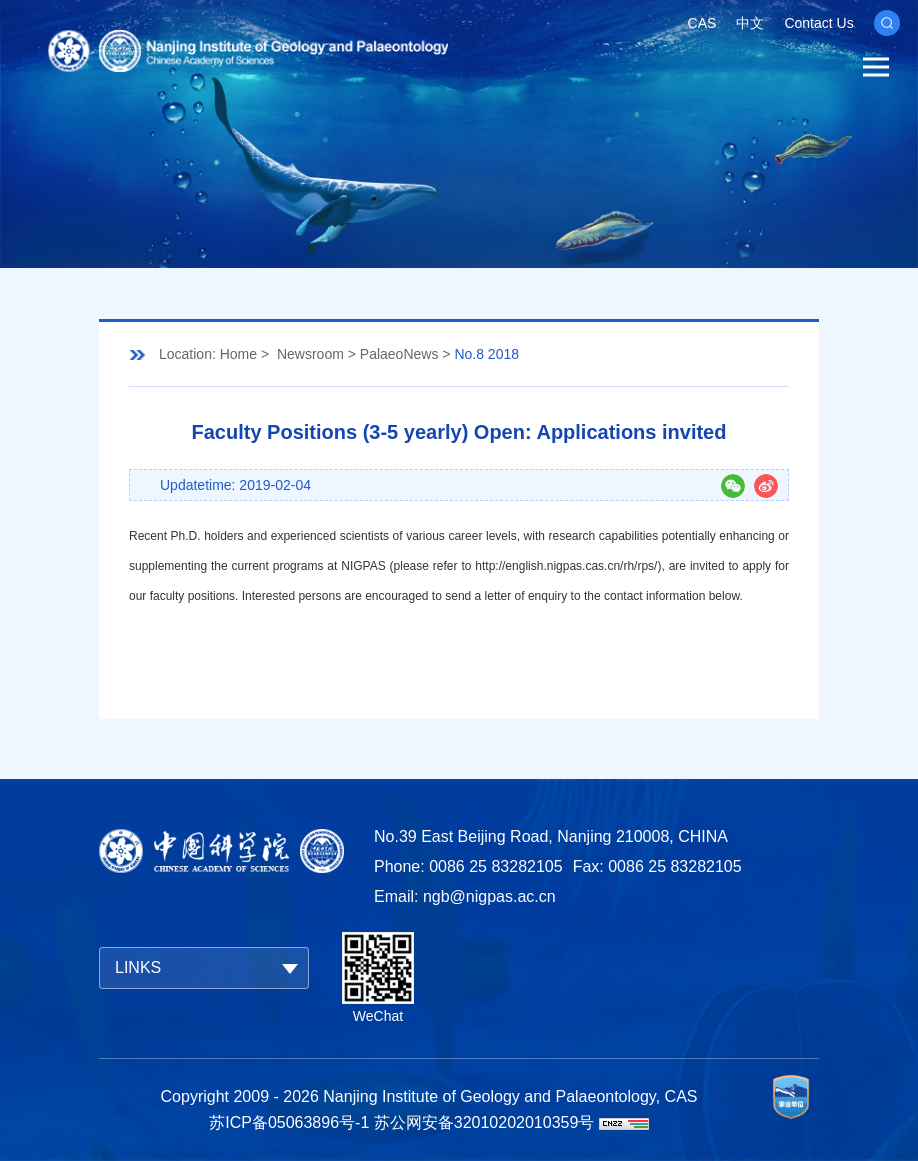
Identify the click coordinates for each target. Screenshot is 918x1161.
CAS (702, 23)
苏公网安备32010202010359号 (484, 1122)
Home (238, 354)
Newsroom (310, 354)
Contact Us (818, 23)
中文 (750, 23)
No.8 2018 (486, 354)
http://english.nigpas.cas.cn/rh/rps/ (566, 566)
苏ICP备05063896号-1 (289, 1122)
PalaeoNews (399, 354)
